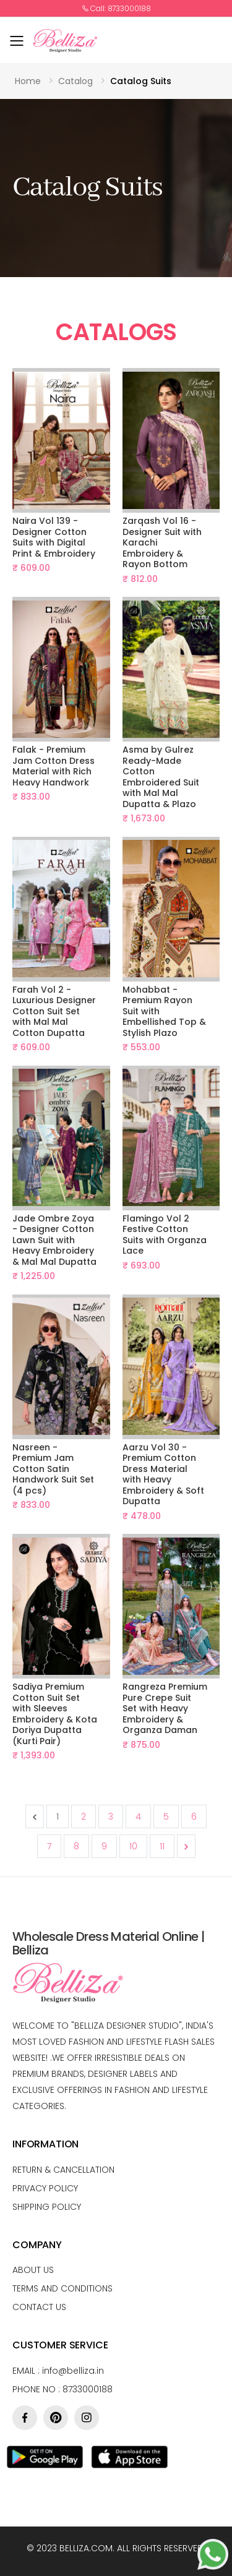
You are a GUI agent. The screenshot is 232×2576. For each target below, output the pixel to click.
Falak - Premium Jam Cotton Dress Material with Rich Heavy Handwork (53, 766)
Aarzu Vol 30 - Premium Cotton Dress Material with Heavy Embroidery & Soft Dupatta (163, 1474)
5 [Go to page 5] (166, 1816)
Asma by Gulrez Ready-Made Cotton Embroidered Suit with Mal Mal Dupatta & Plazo (160, 776)
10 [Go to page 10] (133, 1846)
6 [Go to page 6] (194, 1816)
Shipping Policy (46, 2207)
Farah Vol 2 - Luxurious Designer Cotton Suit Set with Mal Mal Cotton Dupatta (54, 1011)
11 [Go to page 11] (162, 1846)
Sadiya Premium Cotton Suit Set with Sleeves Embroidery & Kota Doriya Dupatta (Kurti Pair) (54, 1713)
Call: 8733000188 (116, 8)
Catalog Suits (140, 81)
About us (33, 2270)
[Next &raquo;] (186, 1846)
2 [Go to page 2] (83, 1816)
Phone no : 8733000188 (62, 2389)
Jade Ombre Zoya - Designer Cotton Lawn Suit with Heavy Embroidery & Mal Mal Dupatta (54, 1240)
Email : (58, 2370)
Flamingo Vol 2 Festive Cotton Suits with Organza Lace (164, 1234)
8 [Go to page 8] (76, 1846)
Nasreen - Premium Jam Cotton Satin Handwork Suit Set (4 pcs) (53, 1469)
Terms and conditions (62, 2288)
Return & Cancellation (63, 2169)
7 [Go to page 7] (49, 1846)
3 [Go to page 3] (110, 1816)
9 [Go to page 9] (104, 1846)
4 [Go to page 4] (138, 1816)
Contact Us (39, 2307)
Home (28, 81)
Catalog (75, 81)
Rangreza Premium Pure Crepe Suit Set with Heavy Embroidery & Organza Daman (164, 1708)
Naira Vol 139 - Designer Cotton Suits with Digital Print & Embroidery (53, 537)
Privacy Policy (45, 2188)
